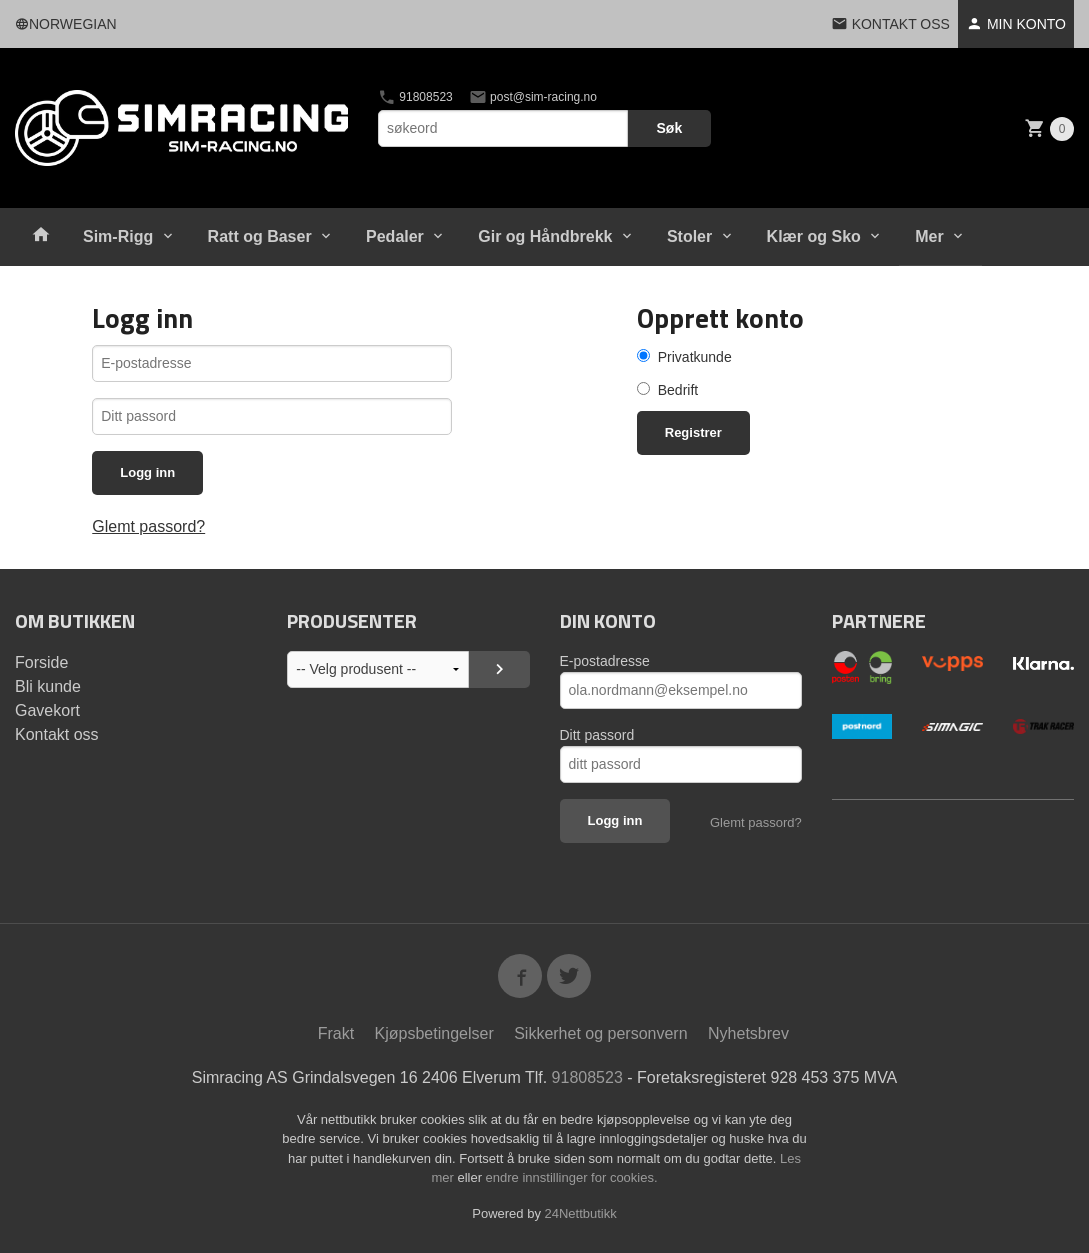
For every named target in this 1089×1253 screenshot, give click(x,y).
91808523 (415, 97)
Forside (41, 662)
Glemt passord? (148, 526)
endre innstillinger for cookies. (572, 1177)
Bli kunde (48, 686)
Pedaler (395, 236)
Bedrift (678, 390)
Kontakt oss (57, 734)
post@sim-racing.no (533, 97)
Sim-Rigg (118, 236)
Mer (929, 236)
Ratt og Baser (260, 236)
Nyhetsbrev (748, 1033)
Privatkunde (695, 357)
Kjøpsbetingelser (434, 1033)
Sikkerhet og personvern (600, 1033)
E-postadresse (605, 661)
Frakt (336, 1033)
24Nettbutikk (581, 1213)
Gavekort (47, 710)
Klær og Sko (814, 236)
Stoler (689, 236)
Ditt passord (597, 735)
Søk (670, 128)
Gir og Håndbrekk (545, 236)
